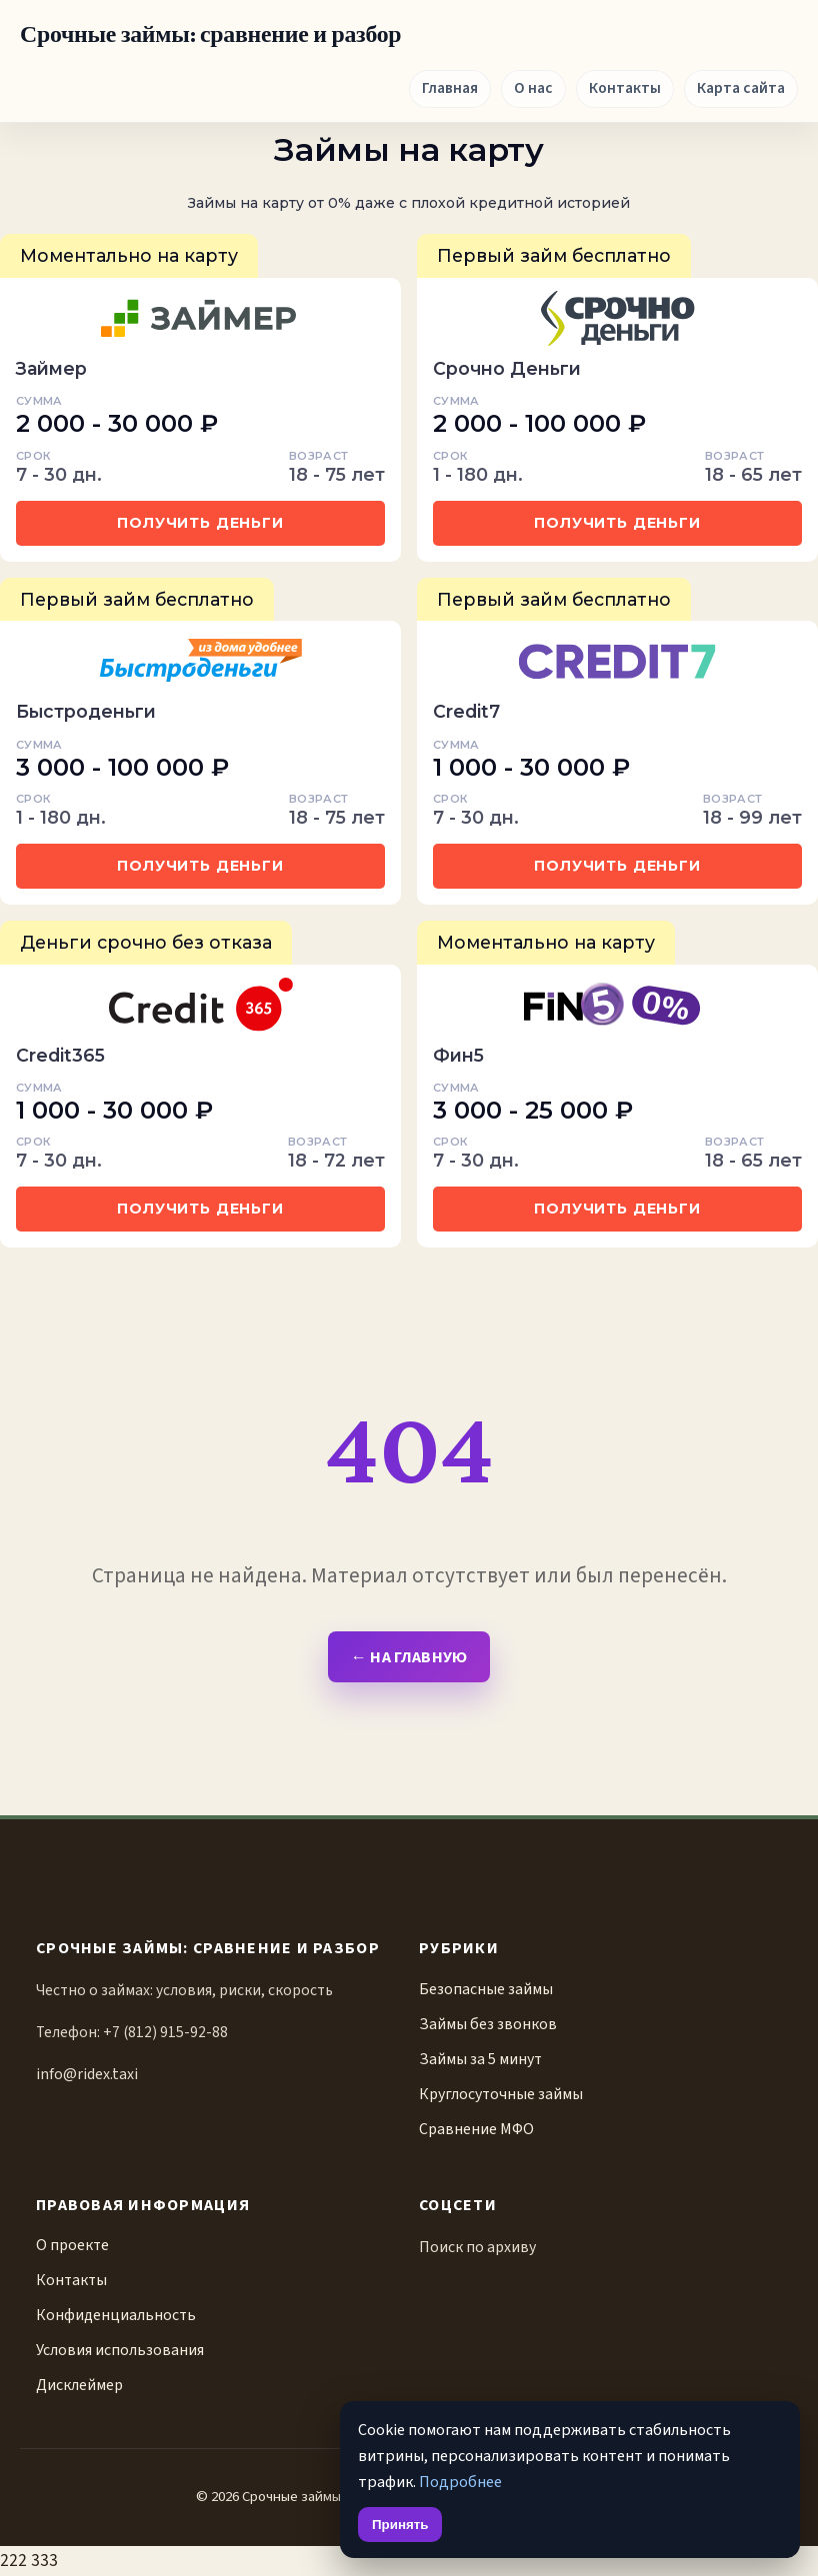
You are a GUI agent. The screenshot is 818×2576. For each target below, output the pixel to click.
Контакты (625, 88)
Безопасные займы (486, 1989)
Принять (400, 2524)
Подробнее (460, 2481)
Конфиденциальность (116, 2315)
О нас (533, 88)
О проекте (72, 2245)
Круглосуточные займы (501, 2094)
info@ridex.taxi (87, 2074)
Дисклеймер (79, 2385)
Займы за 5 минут (480, 2059)
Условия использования (120, 2350)
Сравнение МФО (476, 2129)
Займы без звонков (488, 2024)
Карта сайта (741, 88)
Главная (450, 88)
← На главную (408, 1656)
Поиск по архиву (477, 2247)
